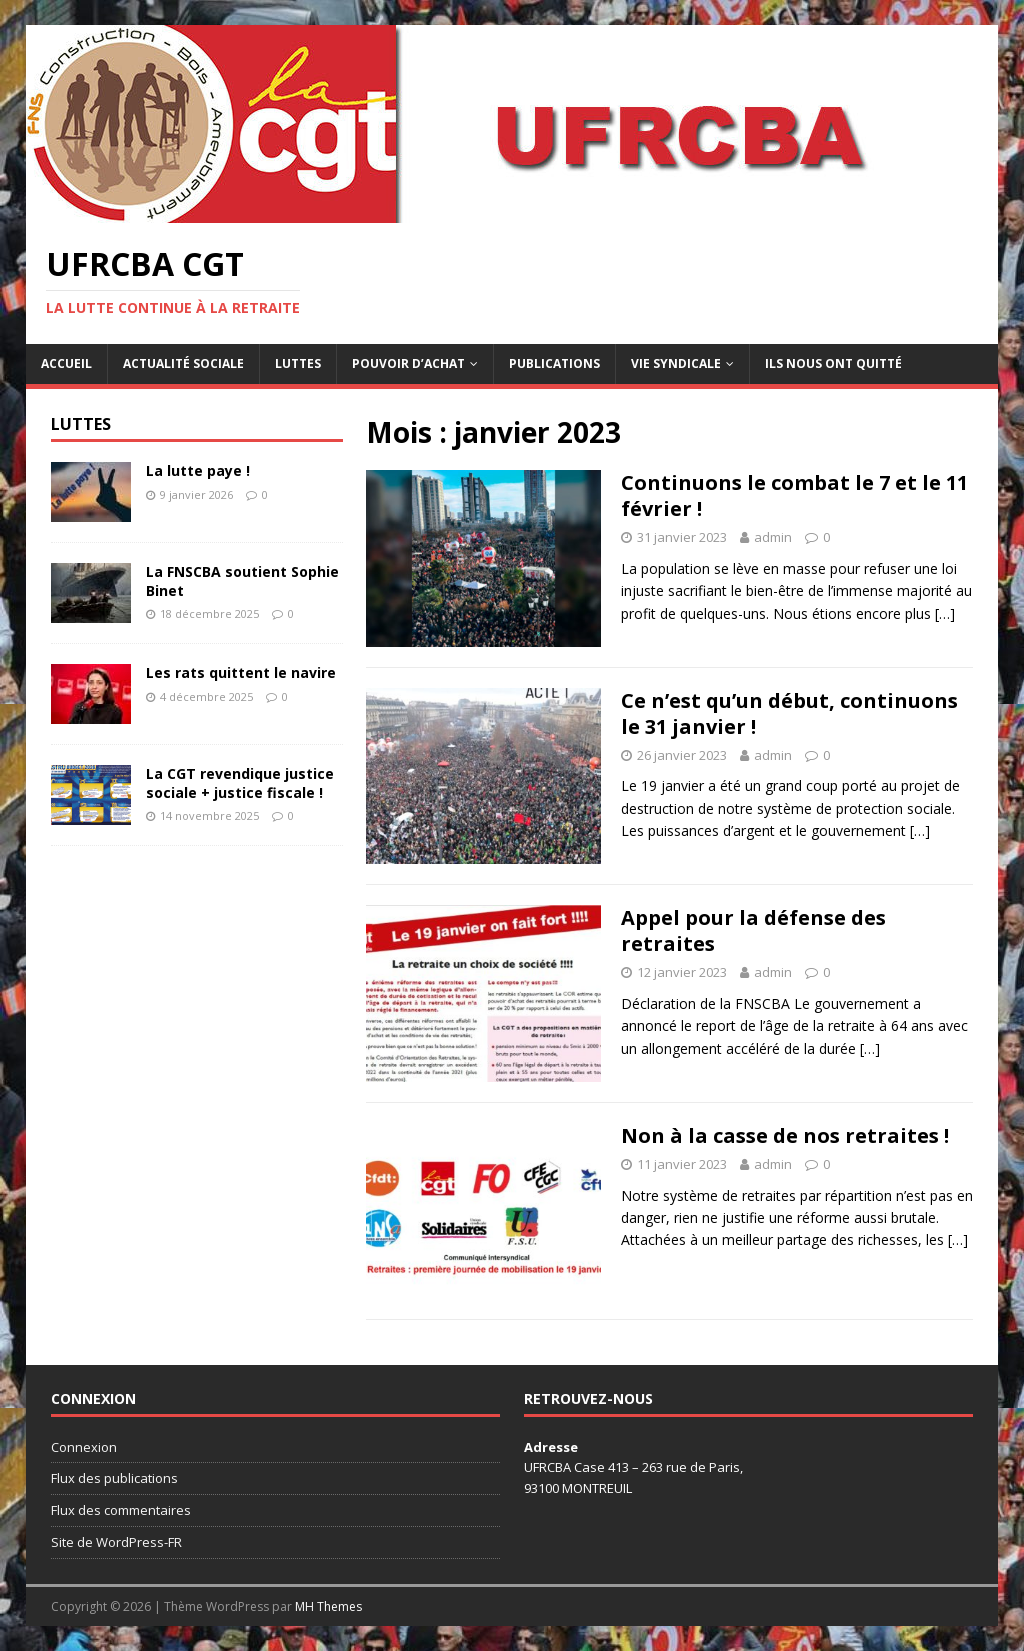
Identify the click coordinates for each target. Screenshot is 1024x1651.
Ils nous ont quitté (833, 363)
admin (773, 537)
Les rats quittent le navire (241, 672)
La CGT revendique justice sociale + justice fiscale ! (240, 782)
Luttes (298, 363)
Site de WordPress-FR (116, 1542)
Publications (554, 363)
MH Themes (328, 1606)
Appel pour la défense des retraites (753, 930)
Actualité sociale (183, 363)
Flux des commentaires (121, 1510)
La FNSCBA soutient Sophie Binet (242, 580)
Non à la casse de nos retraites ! (785, 1135)
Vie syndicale (676, 363)
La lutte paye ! (198, 470)
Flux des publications (114, 1478)
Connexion (84, 1447)
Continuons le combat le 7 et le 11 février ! (794, 495)
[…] (945, 613)
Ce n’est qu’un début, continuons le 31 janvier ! (789, 713)
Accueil (66, 363)
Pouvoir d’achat (408, 363)
